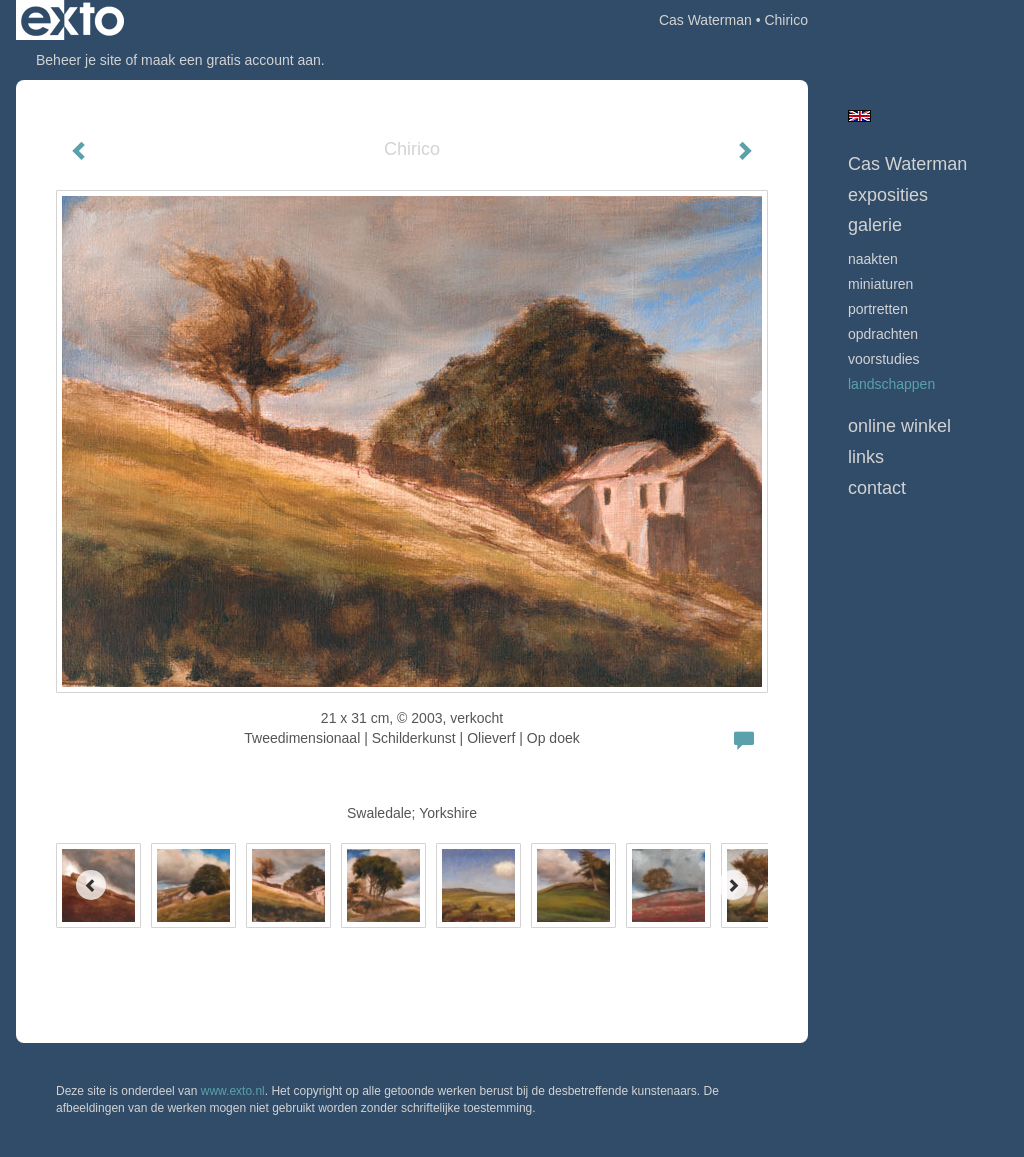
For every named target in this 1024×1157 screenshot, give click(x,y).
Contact (877, 488)
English (859, 116)
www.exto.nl (233, 1091)
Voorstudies (884, 359)
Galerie (875, 225)
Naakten (873, 259)
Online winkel (899, 426)
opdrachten (883, 334)
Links (866, 457)
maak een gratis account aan (231, 60)
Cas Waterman (705, 20)
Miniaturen (880, 284)
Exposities (888, 195)
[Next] (733, 885)
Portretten (878, 309)
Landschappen (891, 384)
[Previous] (91, 885)
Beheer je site (79, 60)
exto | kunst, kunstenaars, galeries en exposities (72, 20)
